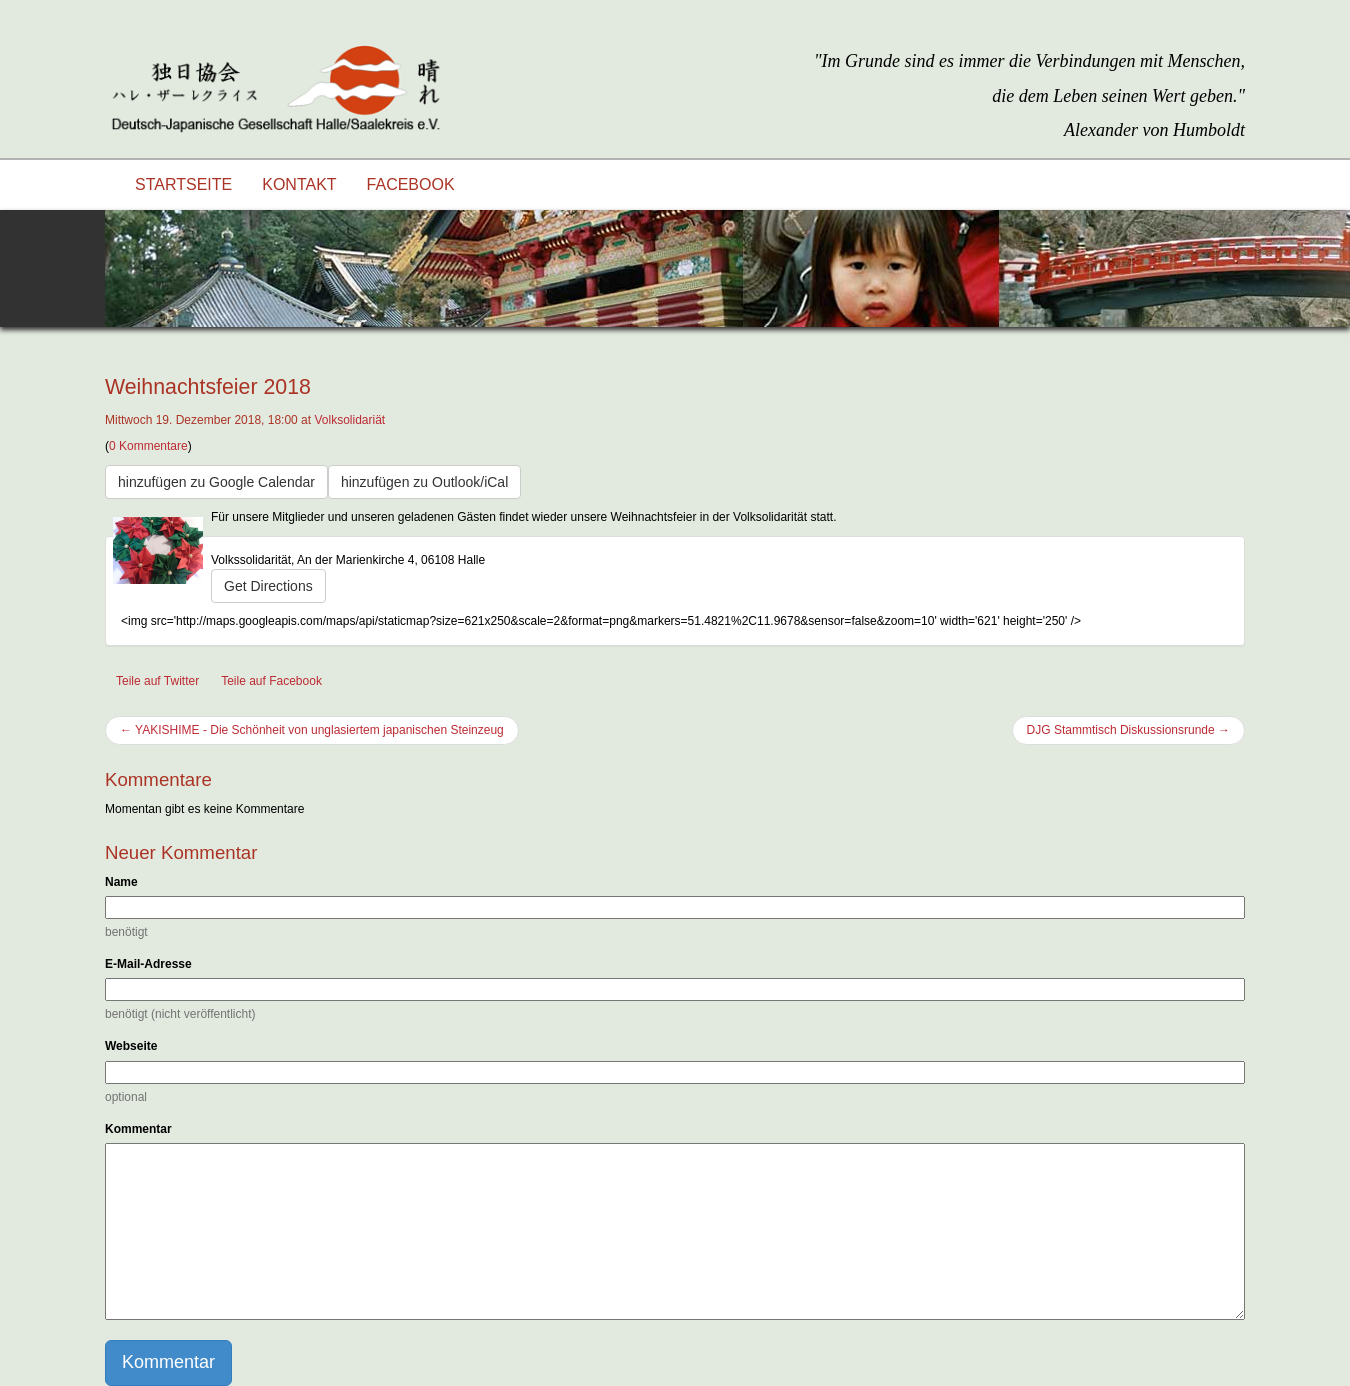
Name (121, 882)
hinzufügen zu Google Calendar (216, 482)
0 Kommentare (148, 446)
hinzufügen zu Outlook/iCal (424, 482)
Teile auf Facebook (271, 681)
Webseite (131, 1046)
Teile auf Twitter (157, 681)
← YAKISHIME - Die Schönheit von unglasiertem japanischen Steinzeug (312, 730)
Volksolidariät (349, 420)
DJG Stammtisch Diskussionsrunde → (1128, 730)
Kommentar (138, 1129)
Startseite (183, 184)
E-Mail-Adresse (148, 964)
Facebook (411, 184)
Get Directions (268, 586)
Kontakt (299, 184)
